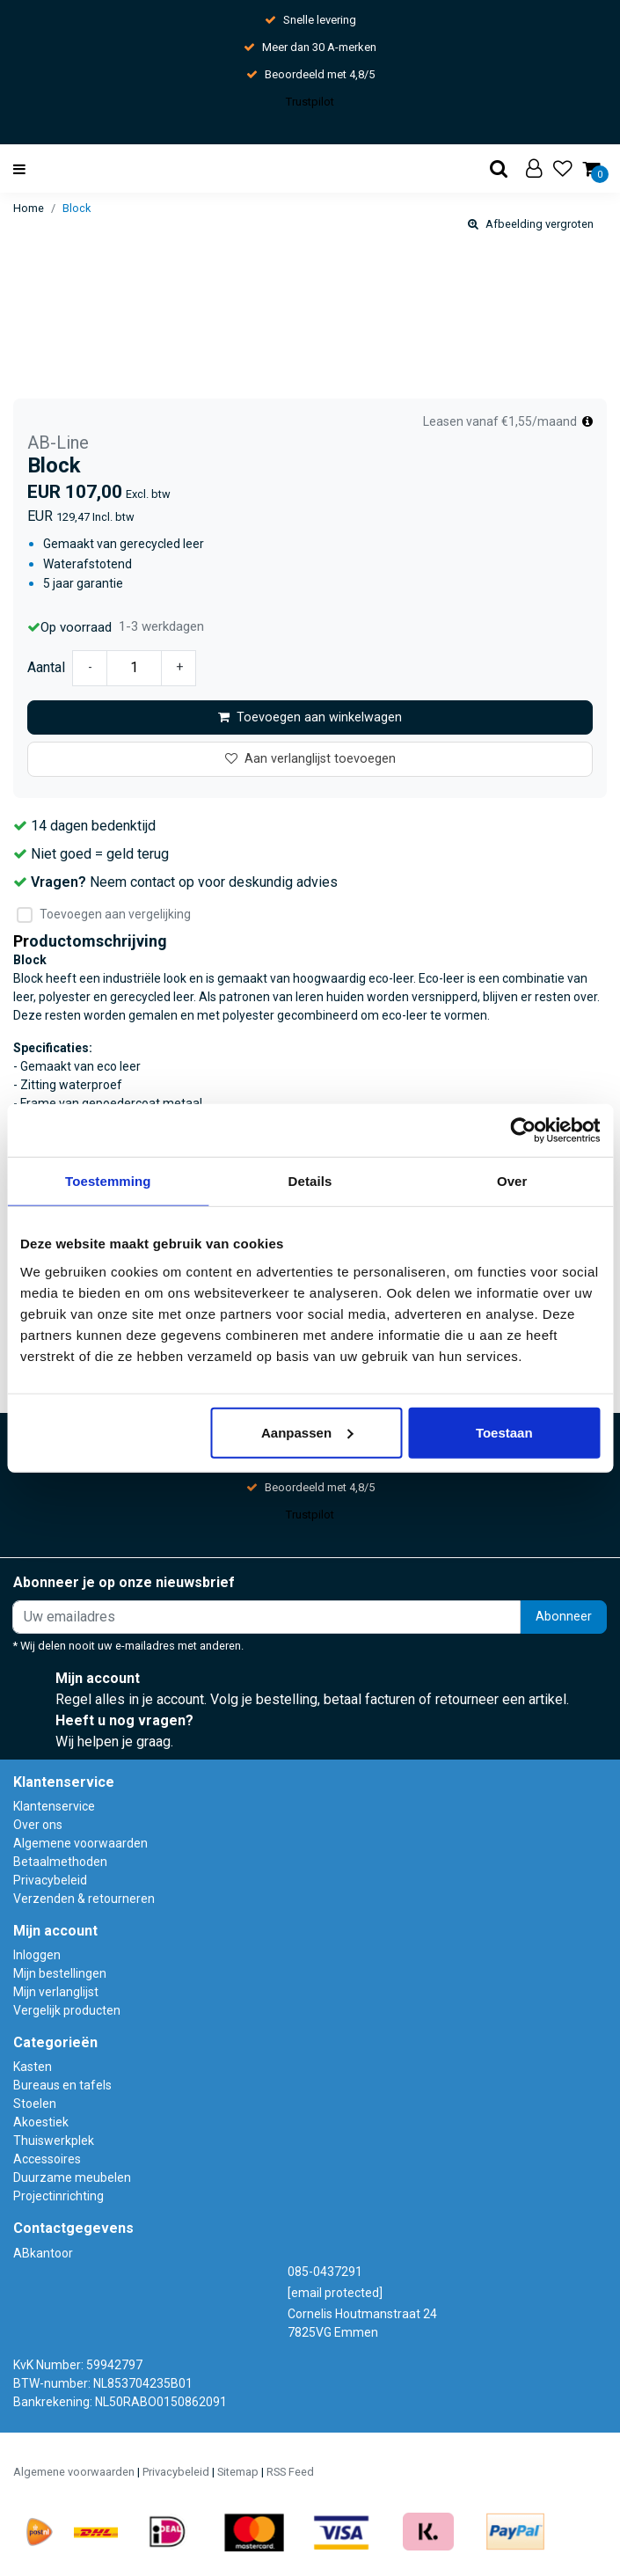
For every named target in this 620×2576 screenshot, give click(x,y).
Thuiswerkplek (53, 2140)
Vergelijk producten (66, 2010)
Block (76, 208)
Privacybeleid (50, 1880)
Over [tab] (512, 1181)
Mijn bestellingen (59, 1973)
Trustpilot (310, 101)
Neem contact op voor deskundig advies (214, 882)
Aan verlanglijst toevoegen (310, 758)
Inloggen (37, 1955)
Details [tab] (310, 1181)
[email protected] (335, 2293)
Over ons (37, 1825)
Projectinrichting (58, 2196)
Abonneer (564, 1616)
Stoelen (34, 2104)
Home (28, 208)
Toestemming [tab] (108, 1181)
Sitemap (238, 2471)
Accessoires (47, 2159)
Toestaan (504, 1431)
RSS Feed (290, 2471)
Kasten (32, 2067)
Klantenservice (54, 1806)
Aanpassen (307, 1431)
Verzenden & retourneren (84, 1899)
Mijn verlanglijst (55, 1992)
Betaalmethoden (60, 1862)
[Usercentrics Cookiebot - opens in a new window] (523, 1130)
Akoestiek (41, 2122)
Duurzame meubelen (72, 2177)
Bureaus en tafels (62, 2085)
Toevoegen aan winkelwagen (310, 717)
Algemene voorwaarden (80, 1843)
